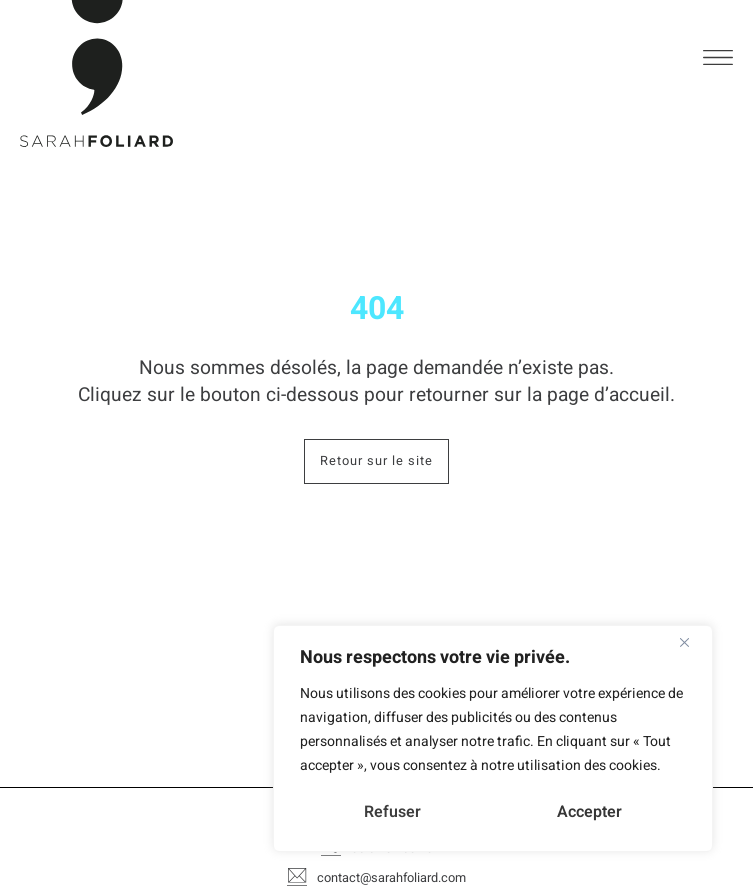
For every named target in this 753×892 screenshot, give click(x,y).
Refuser (392, 812)
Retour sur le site (368, 461)
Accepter (589, 812)
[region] (493, 738)
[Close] (692, 642)
